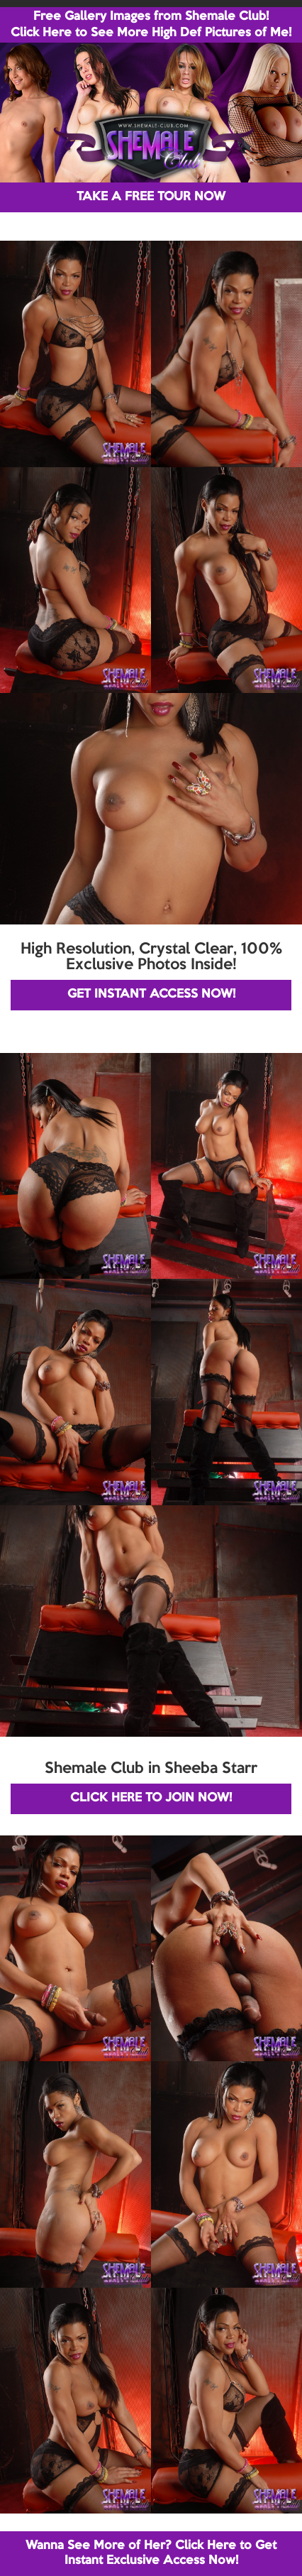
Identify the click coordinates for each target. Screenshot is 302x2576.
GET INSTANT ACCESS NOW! (151, 994)
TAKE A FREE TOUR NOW (151, 197)
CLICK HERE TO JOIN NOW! (151, 1798)
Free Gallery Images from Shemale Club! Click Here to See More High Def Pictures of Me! (151, 24)
